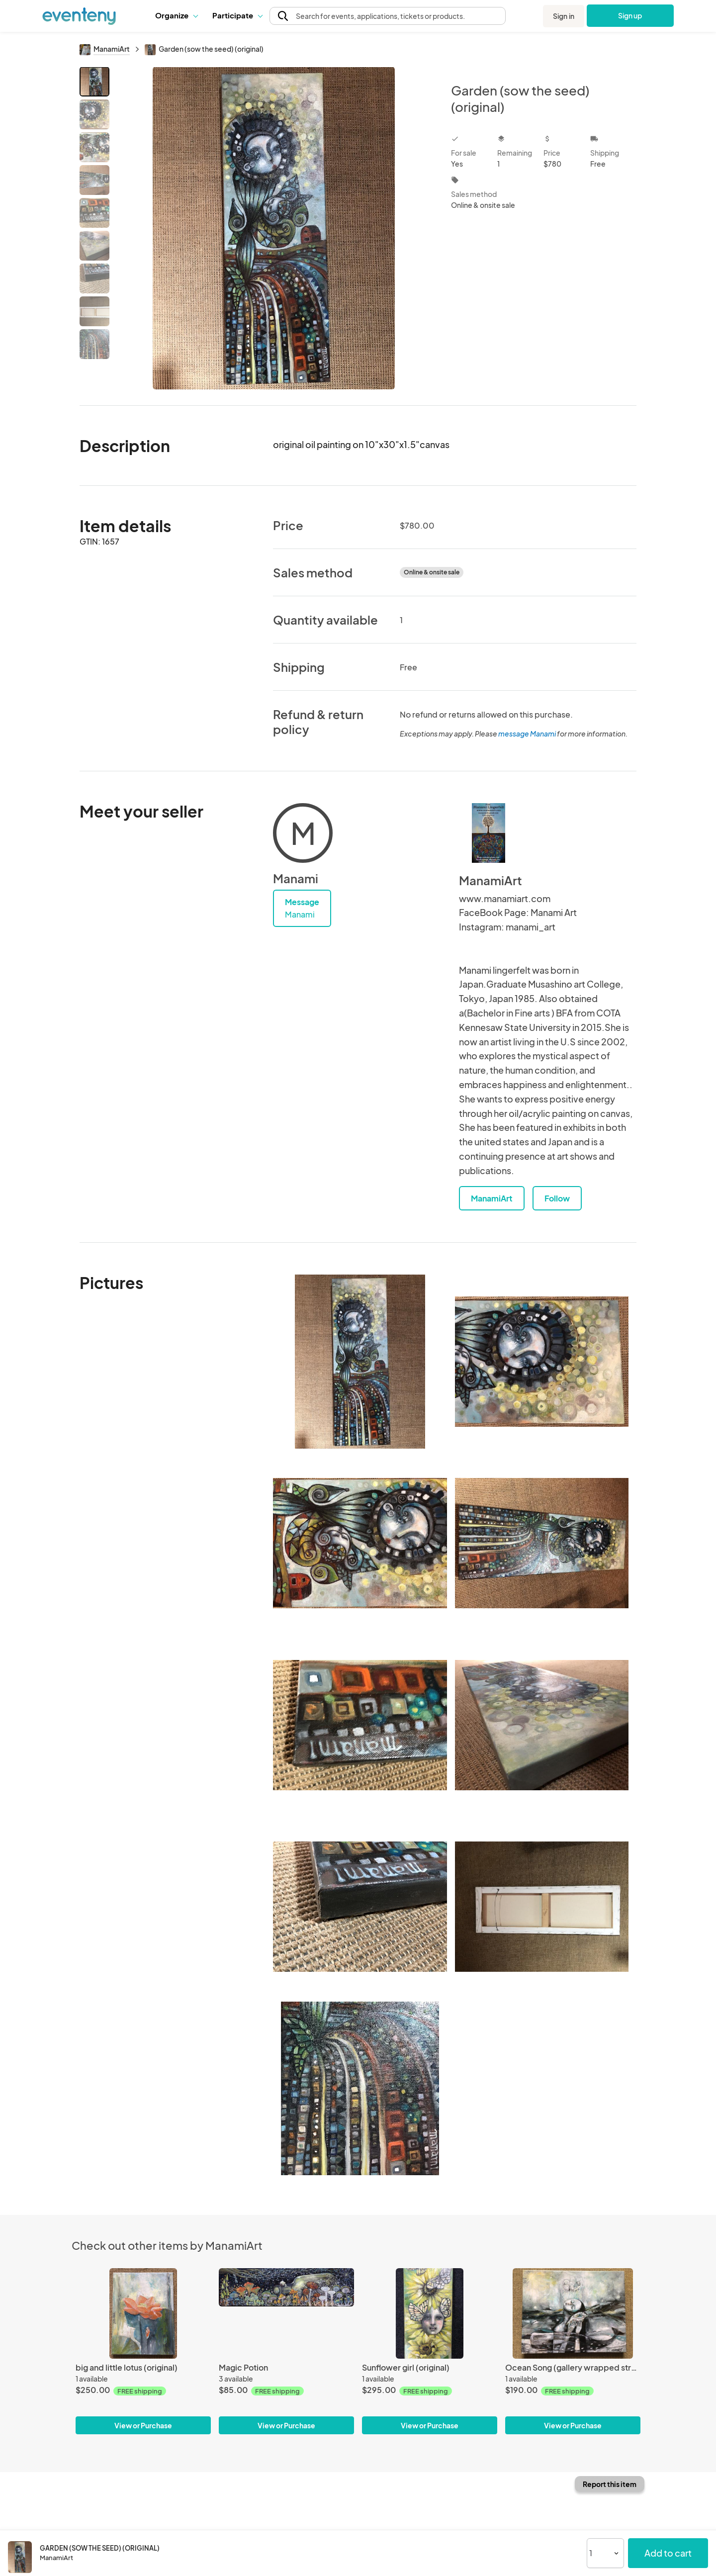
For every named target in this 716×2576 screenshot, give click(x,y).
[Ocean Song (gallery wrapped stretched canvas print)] (572, 2313)
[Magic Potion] (286, 2313)
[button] (176, 15)
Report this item (609, 2484)
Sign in (563, 15)
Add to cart (668, 2553)
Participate (237, 15)
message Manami (527, 733)
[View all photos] (273, 228)
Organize (176, 15)
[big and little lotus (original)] (143, 2313)
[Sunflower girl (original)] (429, 2313)
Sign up (630, 15)
